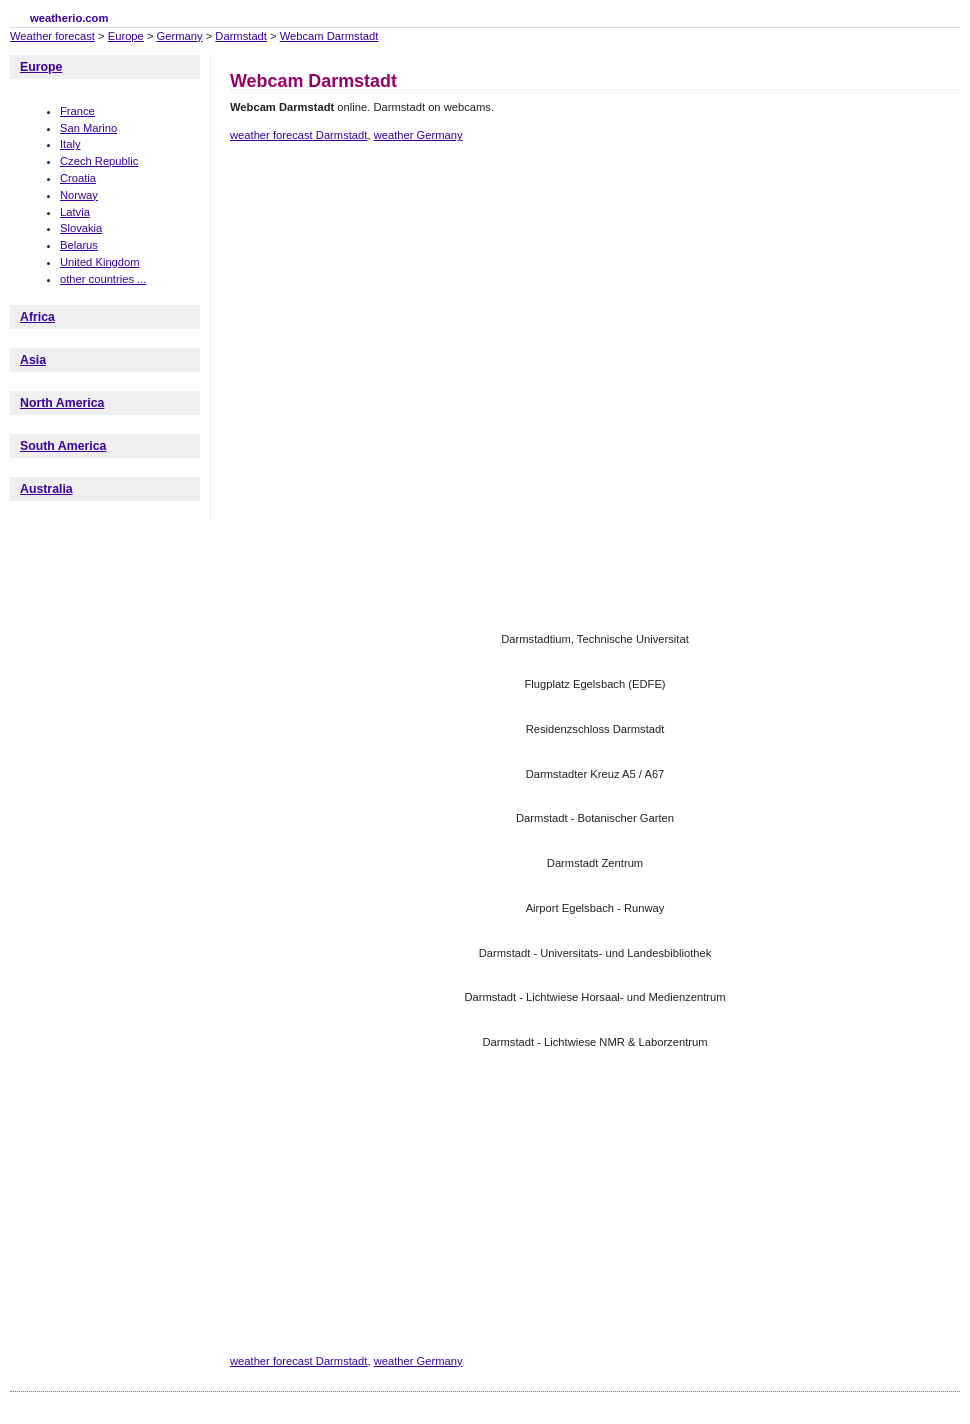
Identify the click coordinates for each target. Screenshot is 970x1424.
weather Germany (418, 135)
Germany (180, 36)
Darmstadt (241, 36)
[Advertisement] (406, 323)
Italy (70, 144)
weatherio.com (69, 18)
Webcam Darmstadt (329, 36)
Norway (79, 195)
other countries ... (103, 279)
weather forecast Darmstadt (298, 135)
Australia (46, 489)
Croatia (78, 178)
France (77, 111)
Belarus (79, 245)
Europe (126, 36)
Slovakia (81, 228)
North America (62, 403)
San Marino (88, 128)
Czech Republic (99, 161)
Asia (33, 360)
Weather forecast (52, 36)
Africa (37, 317)
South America (63, 446)
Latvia (75, 212)
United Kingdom (100, 262)
